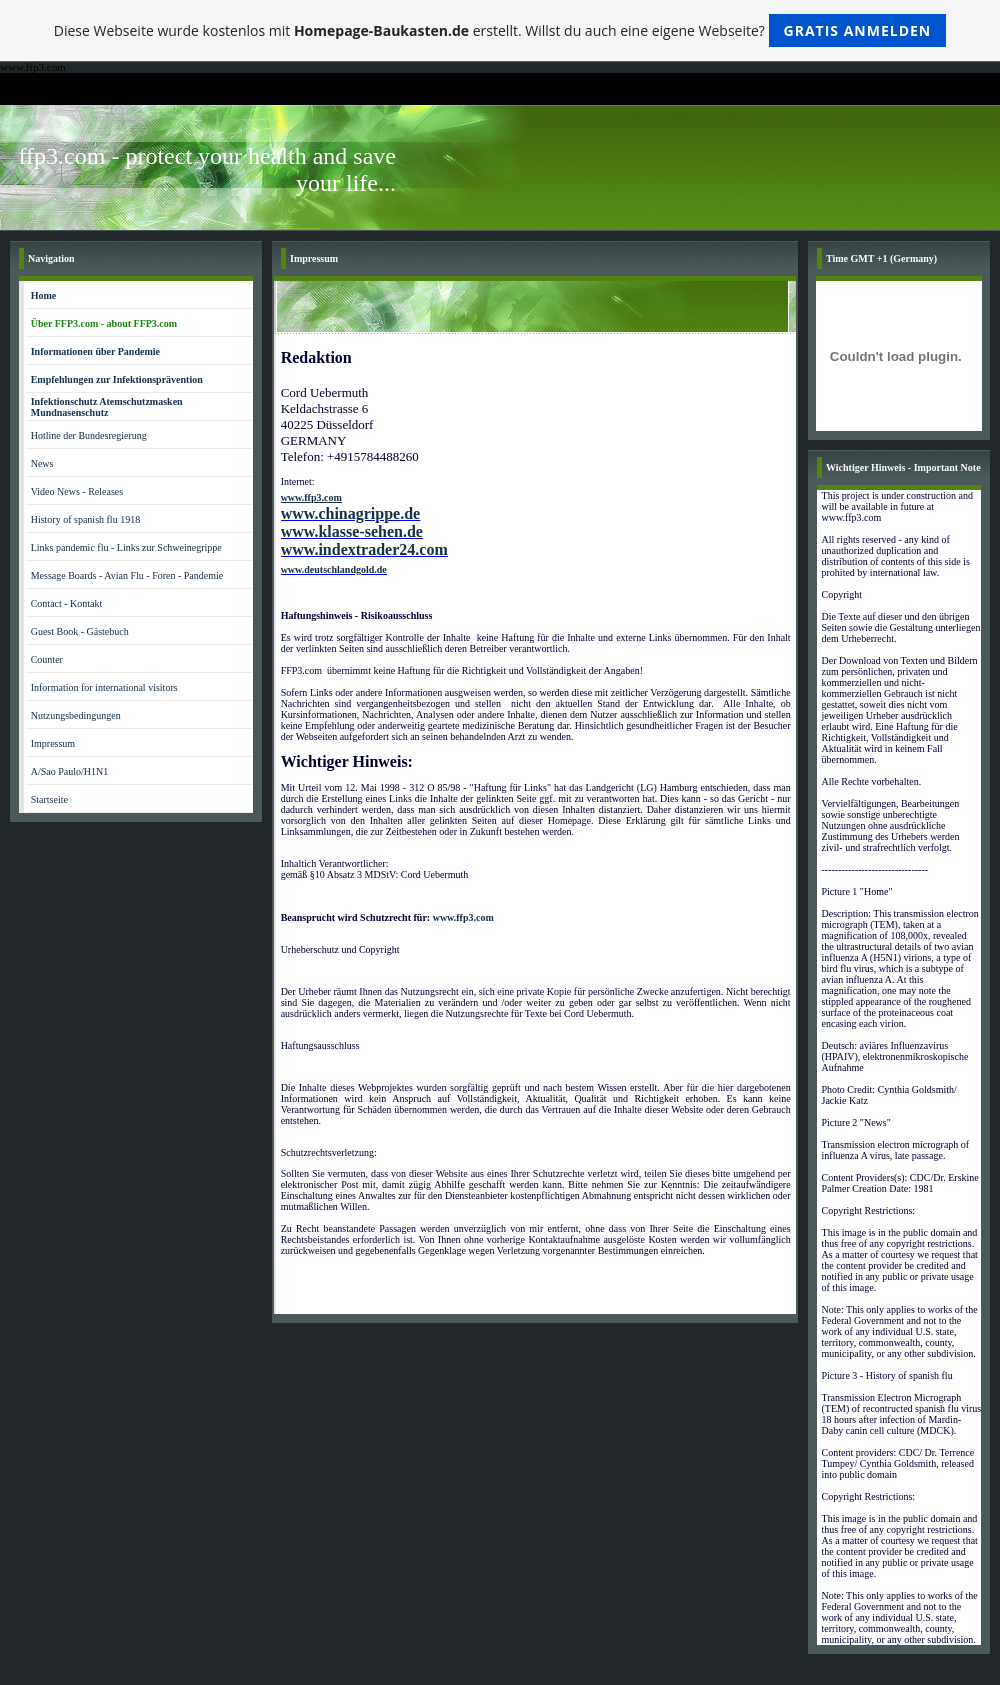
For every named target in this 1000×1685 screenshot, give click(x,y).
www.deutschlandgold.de (334, 569)
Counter (47, 659)
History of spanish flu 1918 (85, 519)
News (42, 463)
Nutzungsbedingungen (76, 715)
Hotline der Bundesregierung (89, 435)
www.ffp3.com (463, 917)
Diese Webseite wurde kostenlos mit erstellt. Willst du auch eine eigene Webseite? (500, 30)
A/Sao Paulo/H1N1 (70, 771)
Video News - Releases (77, 491)
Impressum (53, 743)
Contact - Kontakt (67, 603)
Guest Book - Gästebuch (80, 631)
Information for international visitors (104, 687)
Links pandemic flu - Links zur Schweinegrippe (126, 547)
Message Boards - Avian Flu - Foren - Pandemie (127, 575)
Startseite (49, 799)
